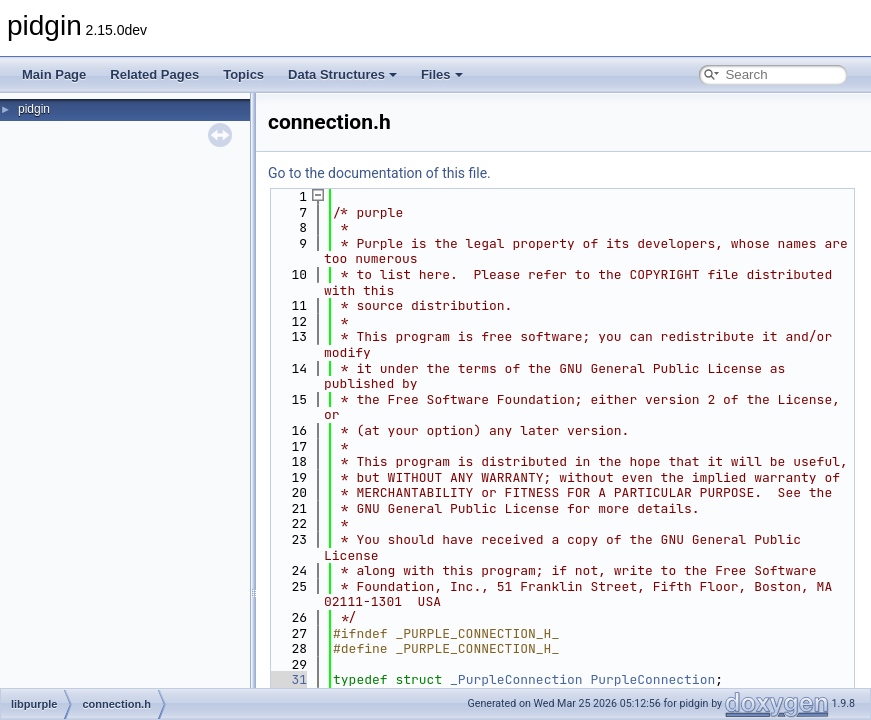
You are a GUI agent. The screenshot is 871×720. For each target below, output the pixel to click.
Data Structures (342, 74)
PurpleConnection (652, 679)
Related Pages (154, 74)
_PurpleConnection (516, 679)
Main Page (54, 74)
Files (442, 74)
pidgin (34, 109)
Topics (243, 74)
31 (287, 679)
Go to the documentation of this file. (379, 173)
